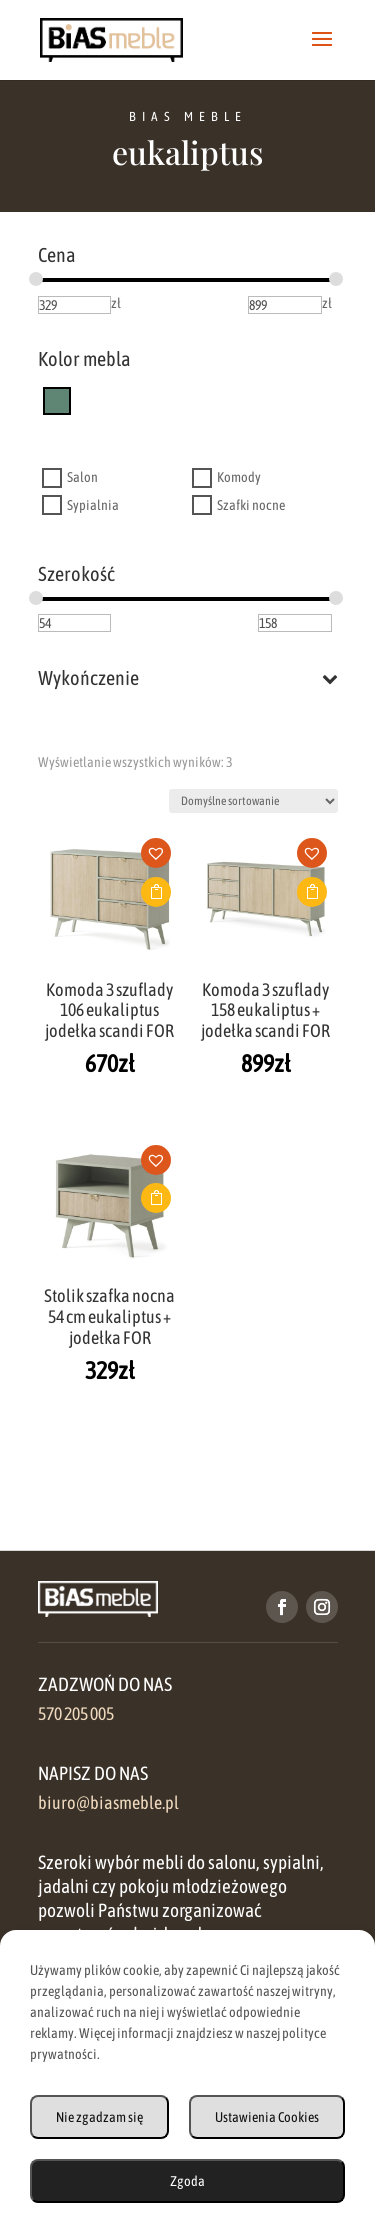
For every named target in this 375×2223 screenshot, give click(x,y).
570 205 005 (76, 1714)
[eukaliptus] (57, 400)
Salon (82, 478)
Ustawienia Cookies (267, 2117)
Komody (239, 478)
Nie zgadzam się (99, 2117)
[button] (163, 860)
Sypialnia (93, 505)
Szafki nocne (251, 505)
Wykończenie (188, 678)
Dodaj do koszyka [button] (156, 892)
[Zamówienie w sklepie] (253, 801)
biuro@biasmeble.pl (108, 1803)
